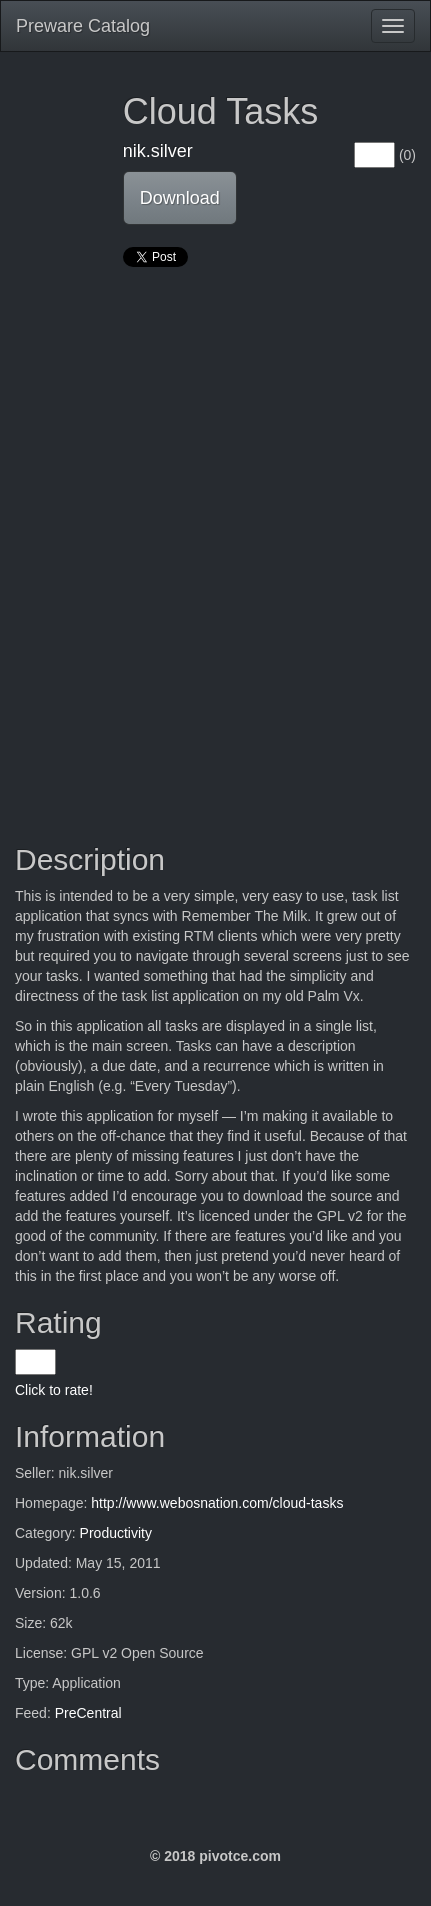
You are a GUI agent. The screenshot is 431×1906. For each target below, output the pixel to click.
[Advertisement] (215, 527)
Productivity (116, 1533)
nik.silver (158, 151)
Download (180, 198)
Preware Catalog (83, 26)
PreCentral (88, 1713)
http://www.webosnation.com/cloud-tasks (217, 1503)
